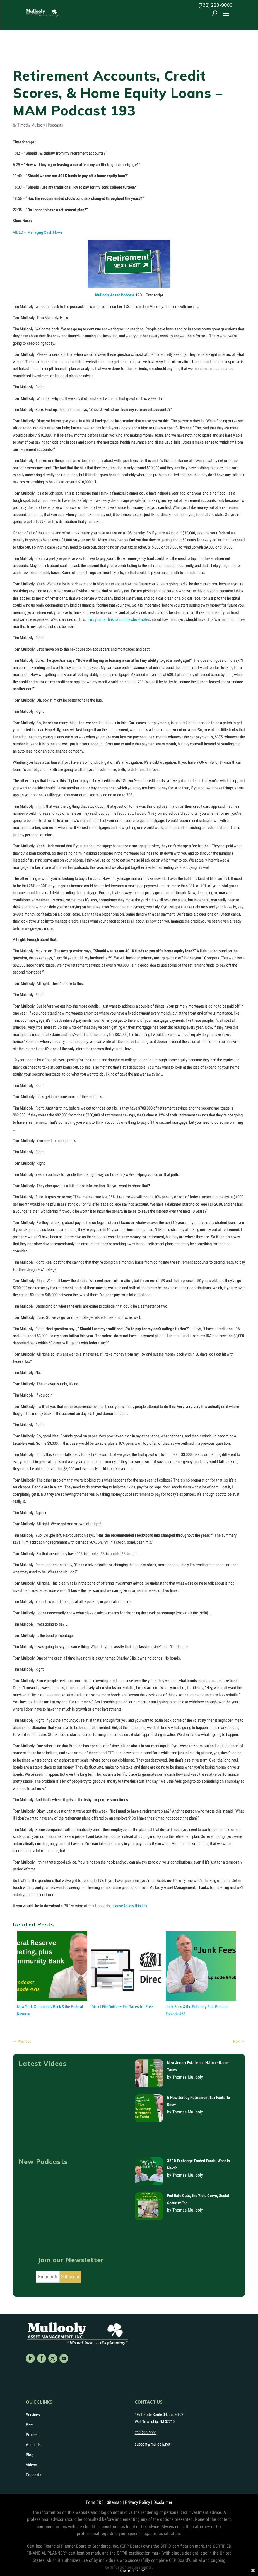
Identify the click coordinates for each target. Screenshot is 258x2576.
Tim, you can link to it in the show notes (118, 619)
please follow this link (129, 1905)
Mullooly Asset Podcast (114, 295)
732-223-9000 (145, 2432)
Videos (31, 2464)
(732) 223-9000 (215, 5)
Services (33, 2414)
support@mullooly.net (152, 2444)
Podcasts (55, 125)
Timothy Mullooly (31, 125)
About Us (33, 2444)
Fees (30, 2424)
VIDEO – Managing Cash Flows (38, 232)
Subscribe (70, 2277)
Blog (29, 2454)
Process (33, 2434)
